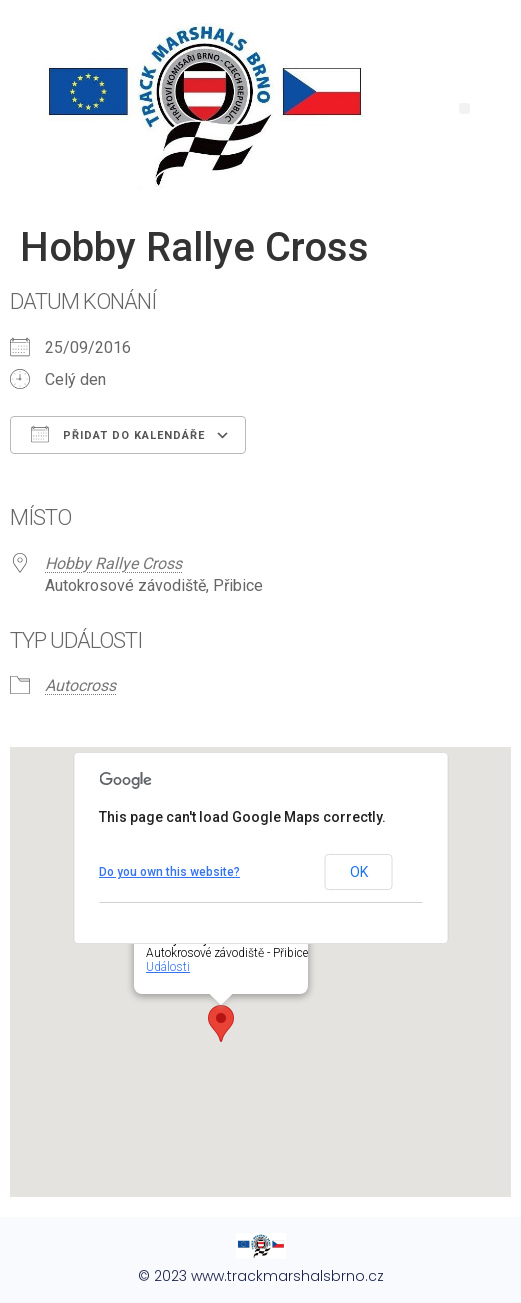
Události (168, 967)
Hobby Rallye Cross (113, 563)
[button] (464, 108)
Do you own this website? (169, 872)
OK (359, 872)
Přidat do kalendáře (118, 434)
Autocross (80, 685)
